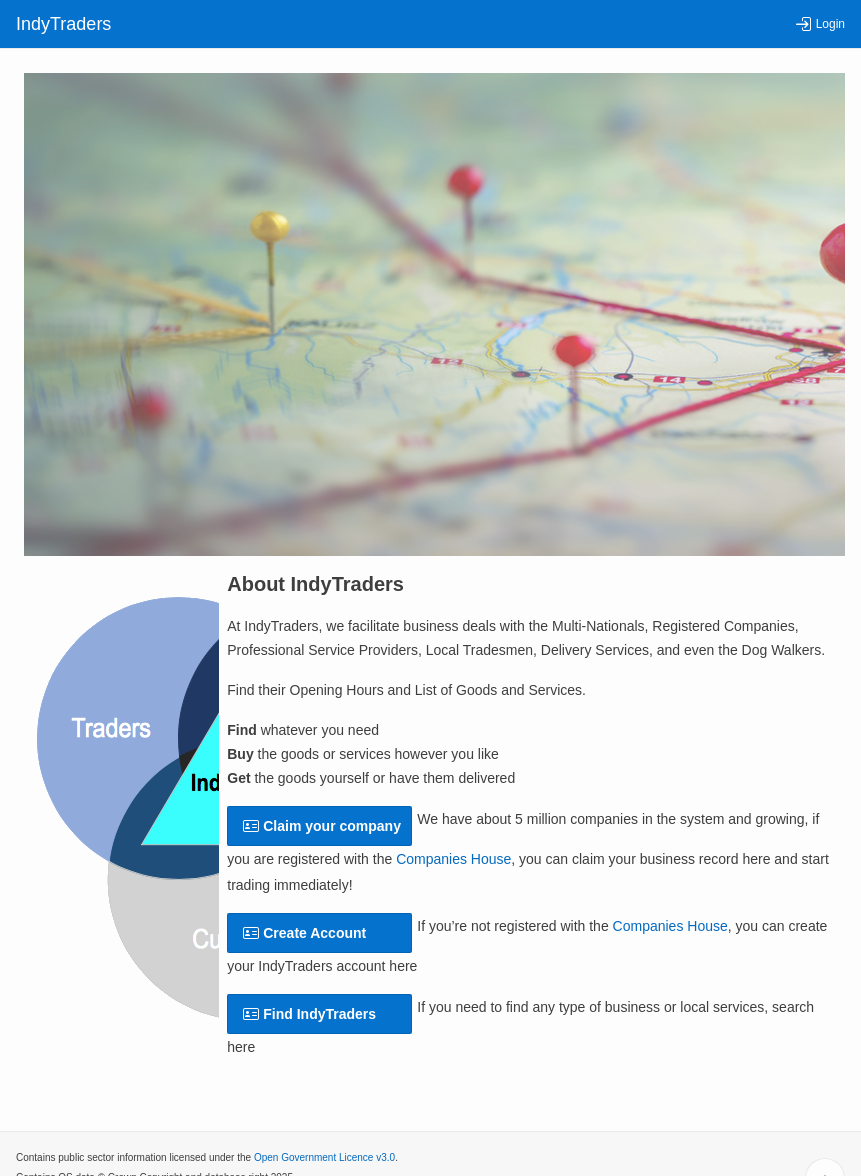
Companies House (453, 859)
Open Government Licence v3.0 (324, 1157)
